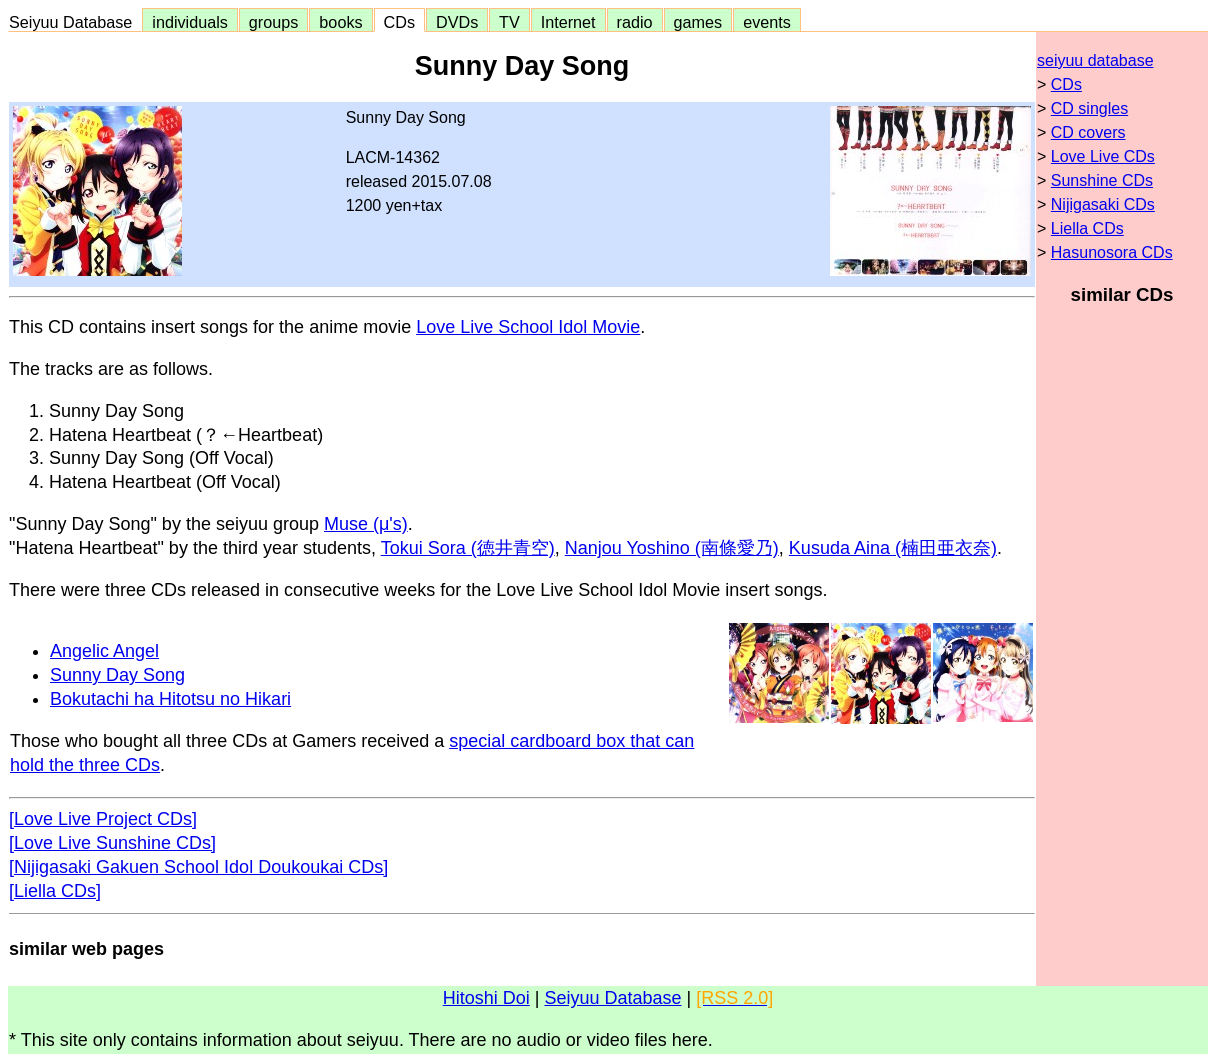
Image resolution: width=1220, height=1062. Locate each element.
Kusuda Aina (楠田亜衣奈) (893, 548)
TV (509, 22)
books (340, 22)
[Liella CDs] (55, 891)
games (698, 22)
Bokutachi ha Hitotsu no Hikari (170, 699)
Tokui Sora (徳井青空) (468, 548)
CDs (399, 22)
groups (274, 22)
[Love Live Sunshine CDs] (112, 843)
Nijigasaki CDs (1103, 204)
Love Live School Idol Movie (528, 327)
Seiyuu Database (75, 22)
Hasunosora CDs (1112, 252)
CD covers (1088, 132)
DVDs (457, 22)
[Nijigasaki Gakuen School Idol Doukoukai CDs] (198, 867)
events (767, 22)
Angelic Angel (104, 651)
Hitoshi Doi (486, 998)
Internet (568, 22)
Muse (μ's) (366, 524)
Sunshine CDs (1102, 180)
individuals (190, 22)
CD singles (1089, 108)
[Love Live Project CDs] (103, 819)
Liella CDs (1087, 228)
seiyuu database (1095, 60)
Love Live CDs (1103, 156)
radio (635, 22)
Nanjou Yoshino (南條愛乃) (672, 548)
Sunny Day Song (117, 675)
